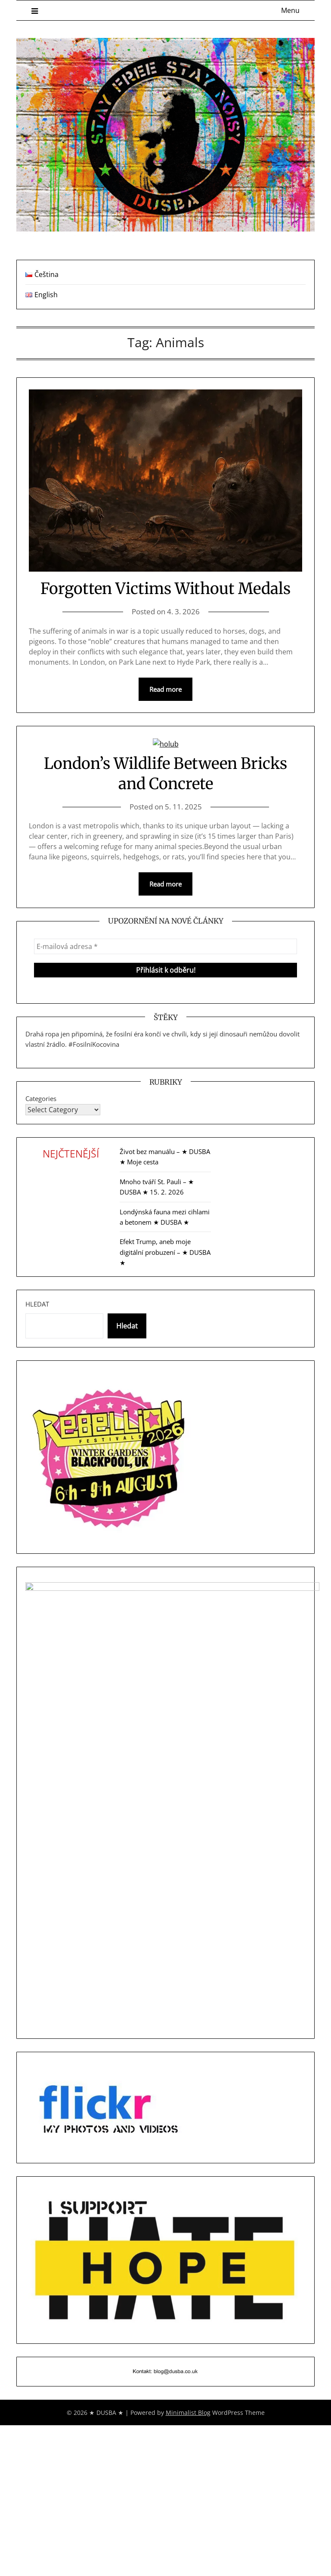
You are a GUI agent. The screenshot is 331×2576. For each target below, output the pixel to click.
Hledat (37, 1304)
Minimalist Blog (188, 2412)
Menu (290, 10)
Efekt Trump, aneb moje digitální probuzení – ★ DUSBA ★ (165, 1252)
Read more (165, 689)
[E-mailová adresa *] (165, 946)
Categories (40, 1098)
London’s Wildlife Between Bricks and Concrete (165, 773)
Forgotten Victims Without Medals (165, 588)
